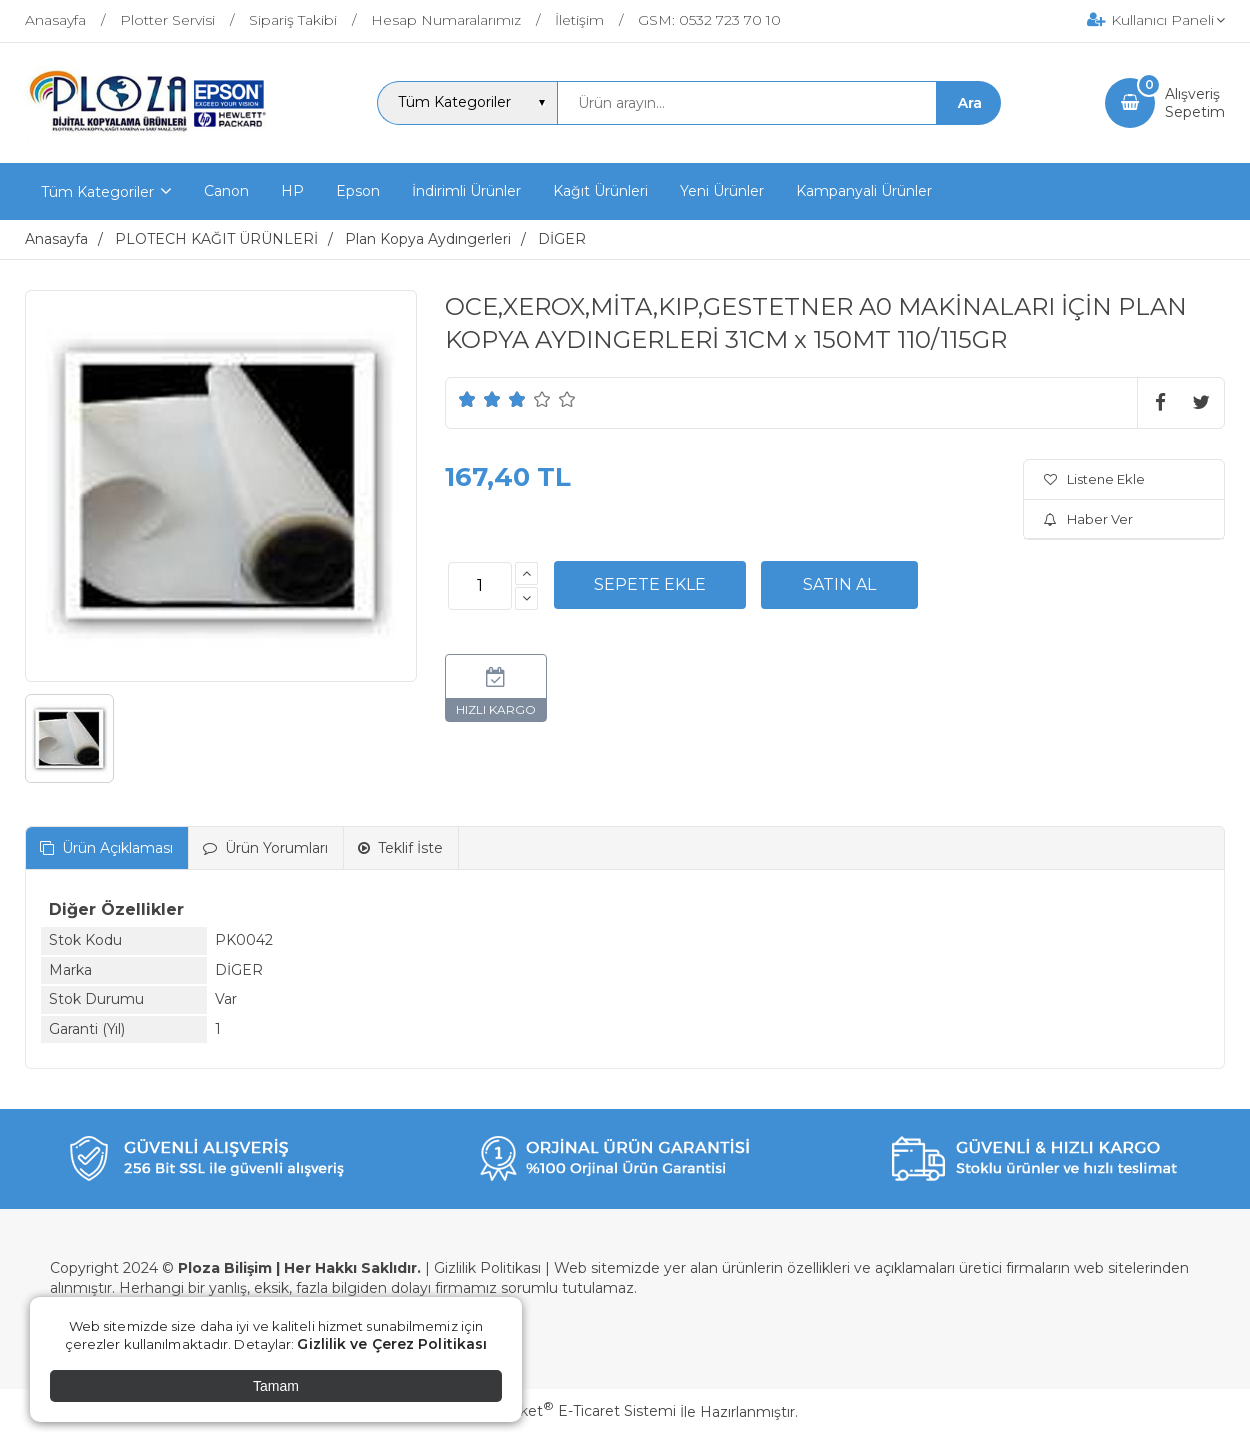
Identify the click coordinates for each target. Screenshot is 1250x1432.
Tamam (276, 1386)
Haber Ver (1088, 519)
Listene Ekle (1094, 479)
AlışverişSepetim (1195, 103)
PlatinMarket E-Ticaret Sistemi (564, 1411)
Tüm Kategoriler (97, 192)
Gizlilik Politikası (487, 1268)
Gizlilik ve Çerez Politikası (392, 1344)
